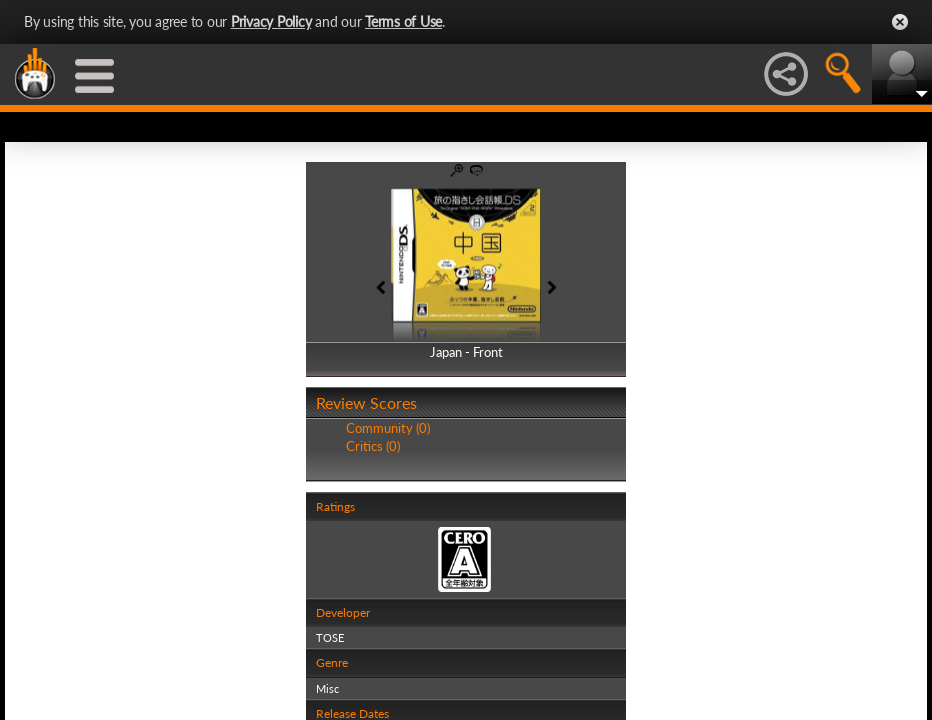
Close (900, 22)
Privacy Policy (271, 21)
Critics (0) (373, 446)
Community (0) (388, 428)
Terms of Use (403, 21)
